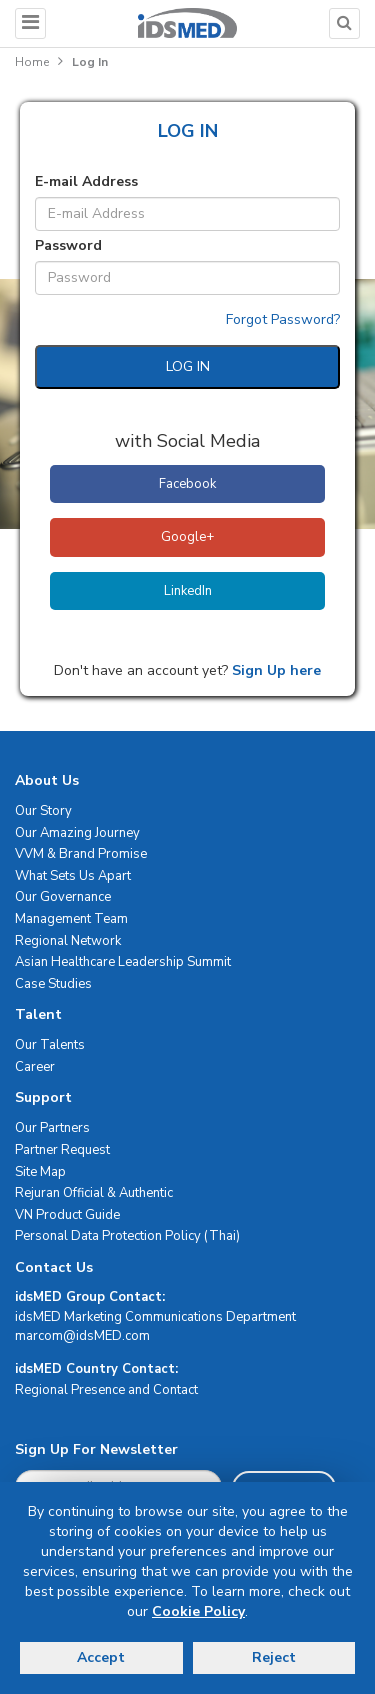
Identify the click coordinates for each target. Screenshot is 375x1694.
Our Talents (50, 1045)
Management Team (71, 919)
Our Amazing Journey (77, 833)
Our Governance (63, 897)
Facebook (187, 484)
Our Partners (52, 1128)
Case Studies (53, 984)
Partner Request (62, 1150)
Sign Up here (274, 670)
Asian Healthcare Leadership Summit (123, 962)
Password (68, 245)
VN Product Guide (67, 1215)
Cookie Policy (198, 1611)
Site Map (40, 1172)
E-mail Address (86, 181)
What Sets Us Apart (73, 876)
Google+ (187, 537)
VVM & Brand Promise (81, 854)
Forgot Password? (283, 319)
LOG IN (188, 366)
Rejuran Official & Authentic (94, 1193)
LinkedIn (188, 591)
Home (32, 62)
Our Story (43, 811)
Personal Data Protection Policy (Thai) (127, 1236)
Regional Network (68, 941)
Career (35, 1067)
